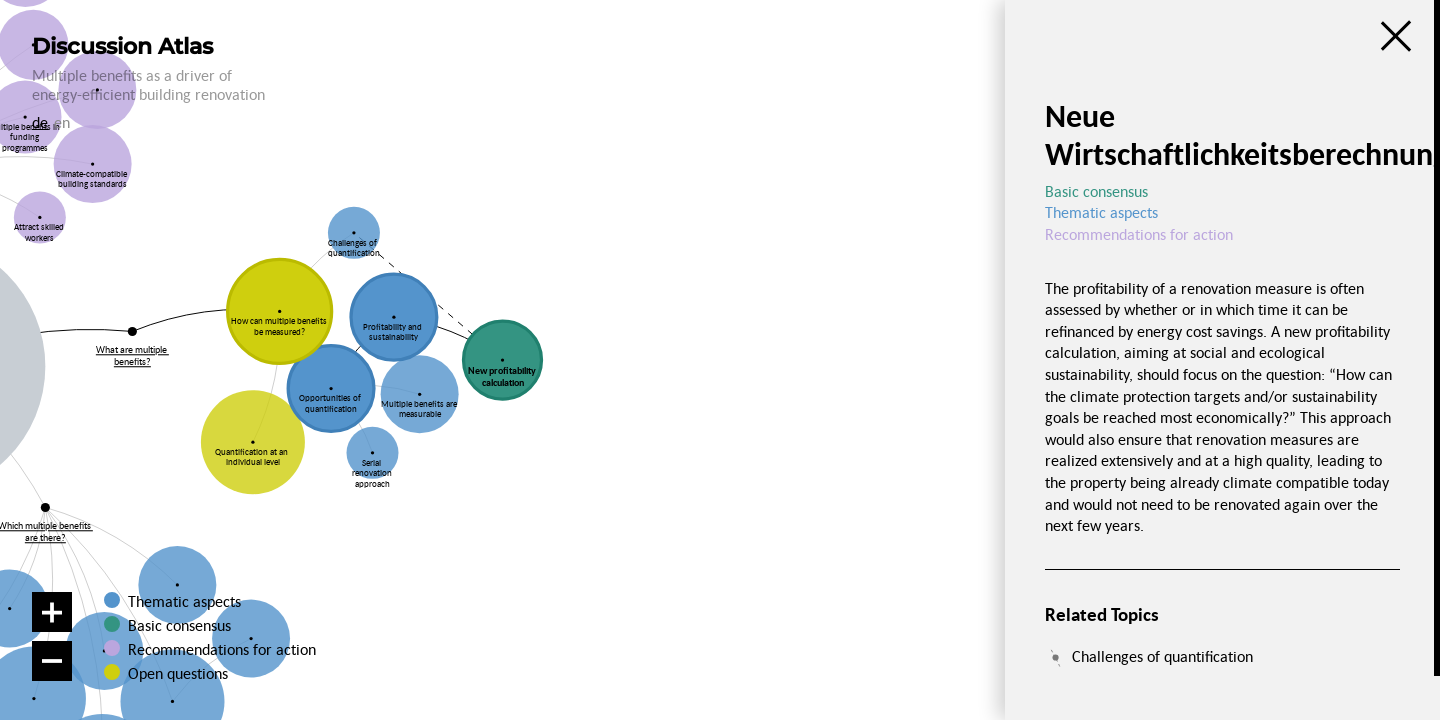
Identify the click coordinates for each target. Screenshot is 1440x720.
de (40, 122)
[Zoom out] (52, 661)
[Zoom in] (52, 612)
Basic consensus (179, 625)
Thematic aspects (184, 601)
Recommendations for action (222, 649)
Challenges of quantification (1162, 656)
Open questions (177, 673)
